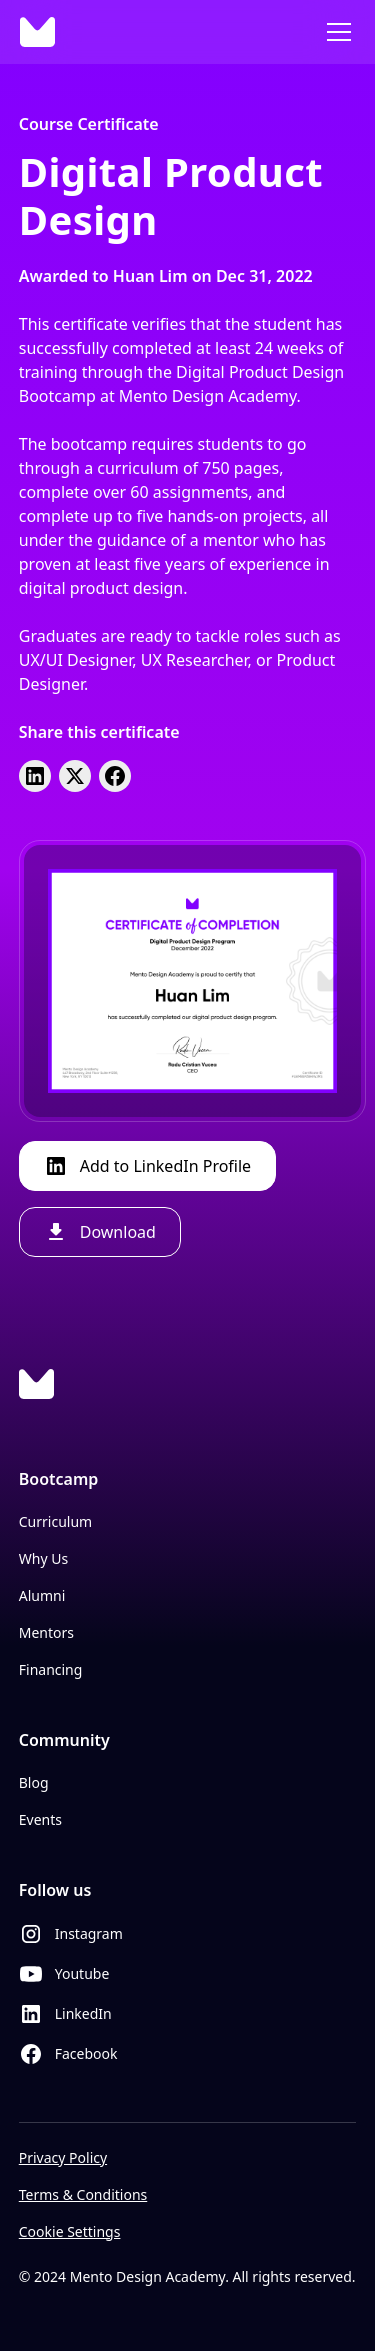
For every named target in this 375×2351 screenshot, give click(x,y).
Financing (51, 1669)
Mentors (46, 1632)
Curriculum (55, 1521)
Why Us (43, 1558)
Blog (34, 1782)
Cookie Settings (70, 2231)
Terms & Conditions (83, 2194)
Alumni (42, 1595)
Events (40, 1819)
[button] (335, 32)
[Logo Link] (36, 1384)
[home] (37, 32)
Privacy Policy (63, 2157)
